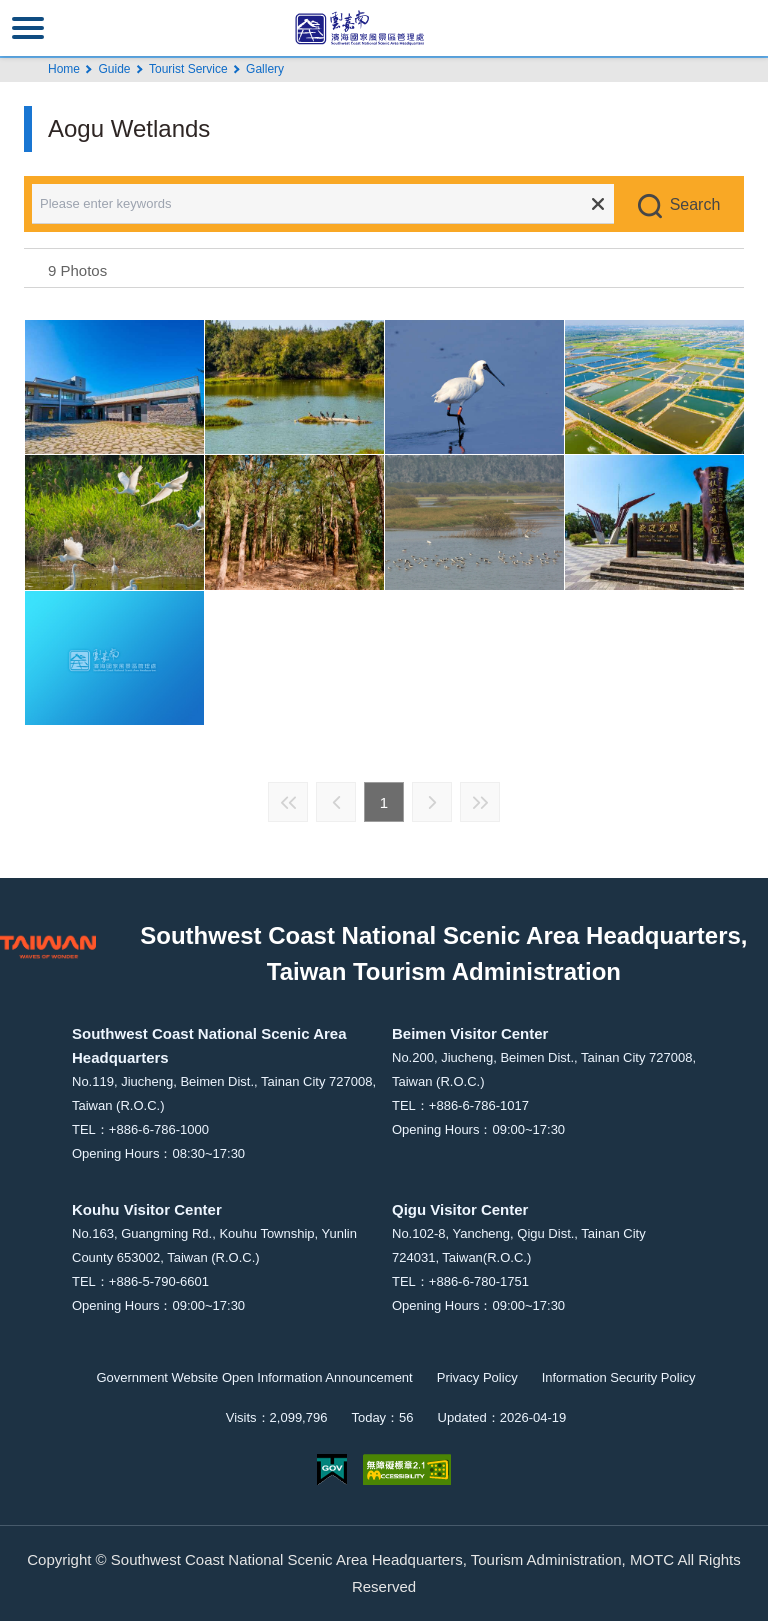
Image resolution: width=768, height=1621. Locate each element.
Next (432, 802)
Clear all (598, 204)
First (288, 802)
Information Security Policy (619, 1377)
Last (480, 802)
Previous (336, 802)
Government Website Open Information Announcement (254, 1377)
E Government (332, 1469)
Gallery (265, 69)
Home (64, 69)
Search (695, 204)
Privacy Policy (477, 1377)
